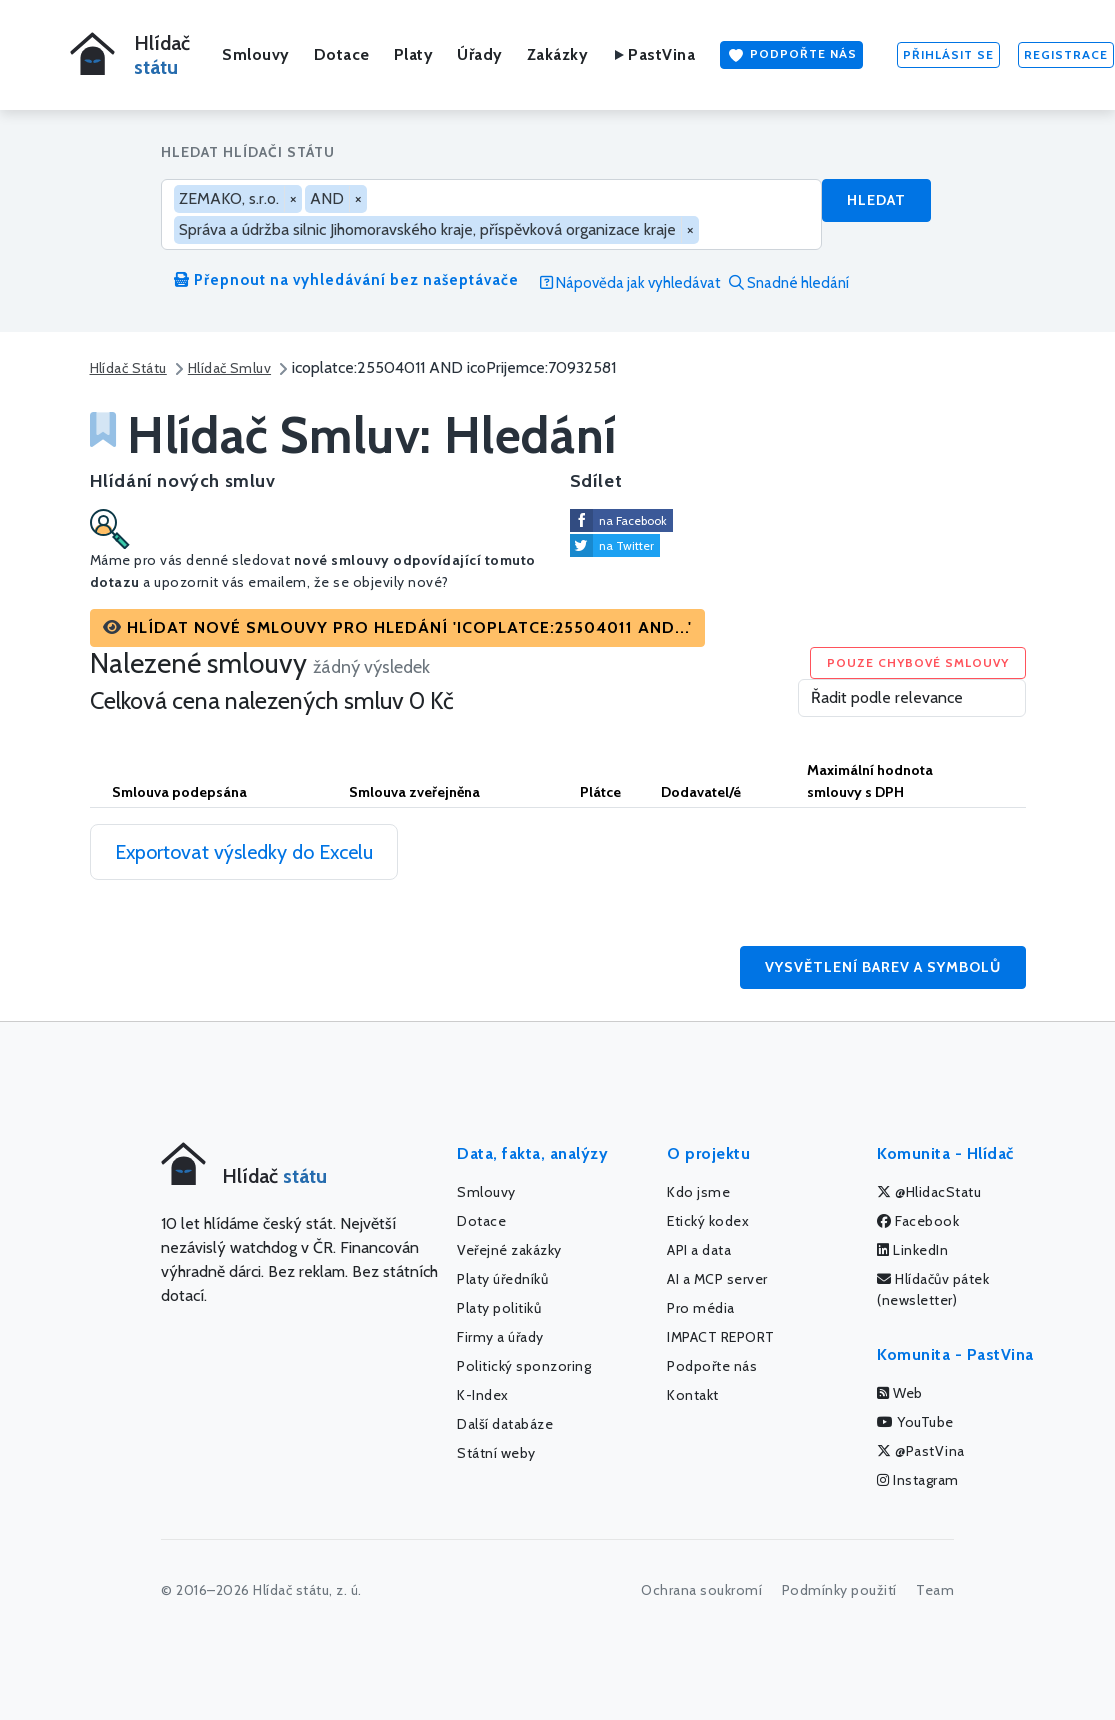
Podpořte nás (791, 55)
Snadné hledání (789, 283)
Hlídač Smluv (229, 368)
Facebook (918, 1221)
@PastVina (921, 1451)
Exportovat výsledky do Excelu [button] (244, 852)
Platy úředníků (502, 1279)
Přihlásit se (948, 54)
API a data (699, 1250)
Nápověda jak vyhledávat (630, 283)
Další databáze (505, 1424)
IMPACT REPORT (721, 1337)
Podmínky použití (839, 1590)
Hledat (876, 200)
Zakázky (558, 54)
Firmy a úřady (500, 1337)
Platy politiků (499, 1308)
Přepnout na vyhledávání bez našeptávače (346, 280)
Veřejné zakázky (509, 1250)
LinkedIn (912, 1250)
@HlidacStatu (929, 1192)
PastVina (653, 54)
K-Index (483, 1395)
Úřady (480, 54)
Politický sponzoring (524, 1366)
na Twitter (626, 545)
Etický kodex (708, 1221)
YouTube (915, 1422)
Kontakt (693, 1395)
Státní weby (496, 1453)
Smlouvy (256, 54)
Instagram (918, 1480)
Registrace (1066, 54)
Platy (414, 54)
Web (900, 1393)
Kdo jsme (698, 1192)
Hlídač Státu (128, 368)
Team (935, 1590)
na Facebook (633, 520)
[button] (397, 628)
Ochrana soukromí (701, 1590)
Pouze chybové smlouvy (918, 662)
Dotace (342, 54)
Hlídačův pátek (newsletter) (933, 1289)
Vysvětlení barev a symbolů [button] (883, 967)
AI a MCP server (717, 1279)
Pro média (701, 1308)
